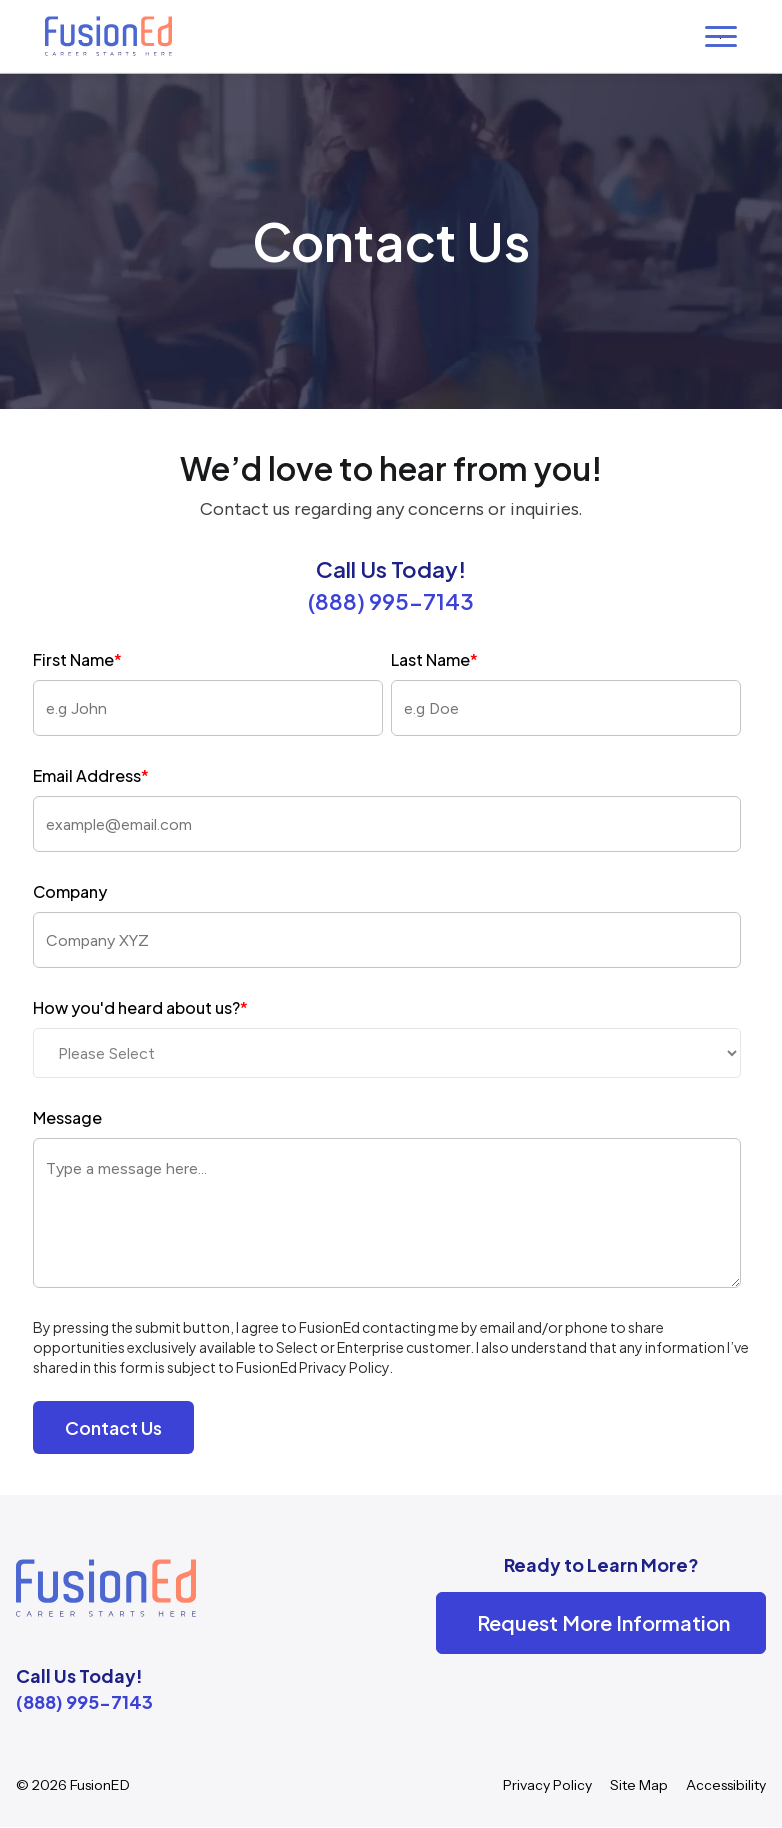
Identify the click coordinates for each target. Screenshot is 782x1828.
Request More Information (603, 1622)
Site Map (639, 1785)
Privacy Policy (547, 1785)
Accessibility (726, 1785)
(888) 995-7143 (391, 601)
